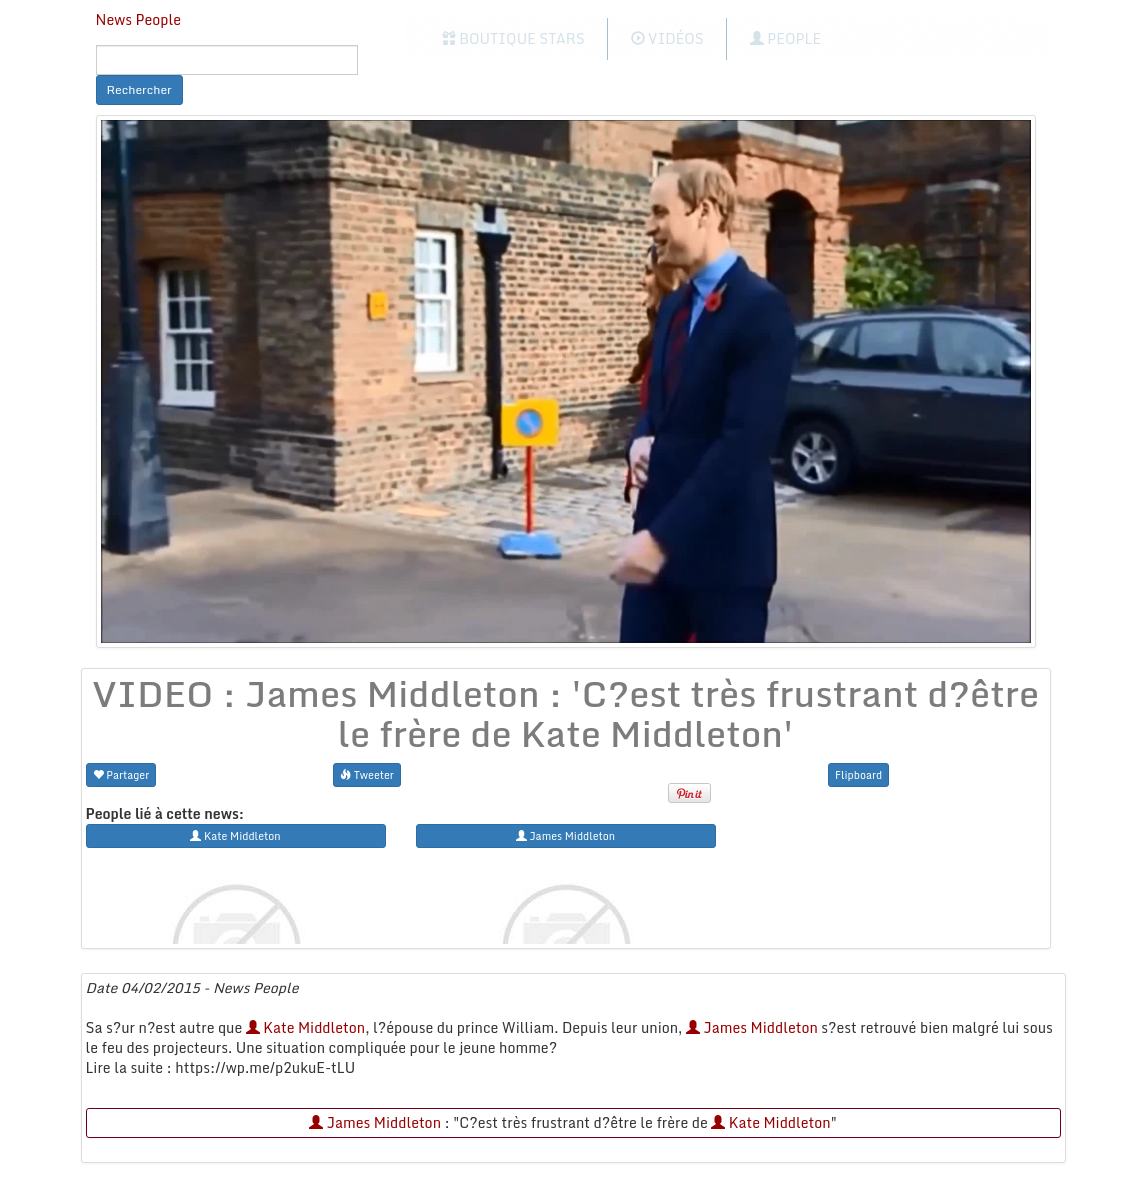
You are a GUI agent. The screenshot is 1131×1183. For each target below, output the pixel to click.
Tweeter (367, 774)
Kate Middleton (305, 1027)
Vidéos (667, 38)
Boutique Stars (513, 38)
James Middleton (752, 1027)
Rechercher (139, 89)
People (785, 38)
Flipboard (858, 774)
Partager (121, 774)
